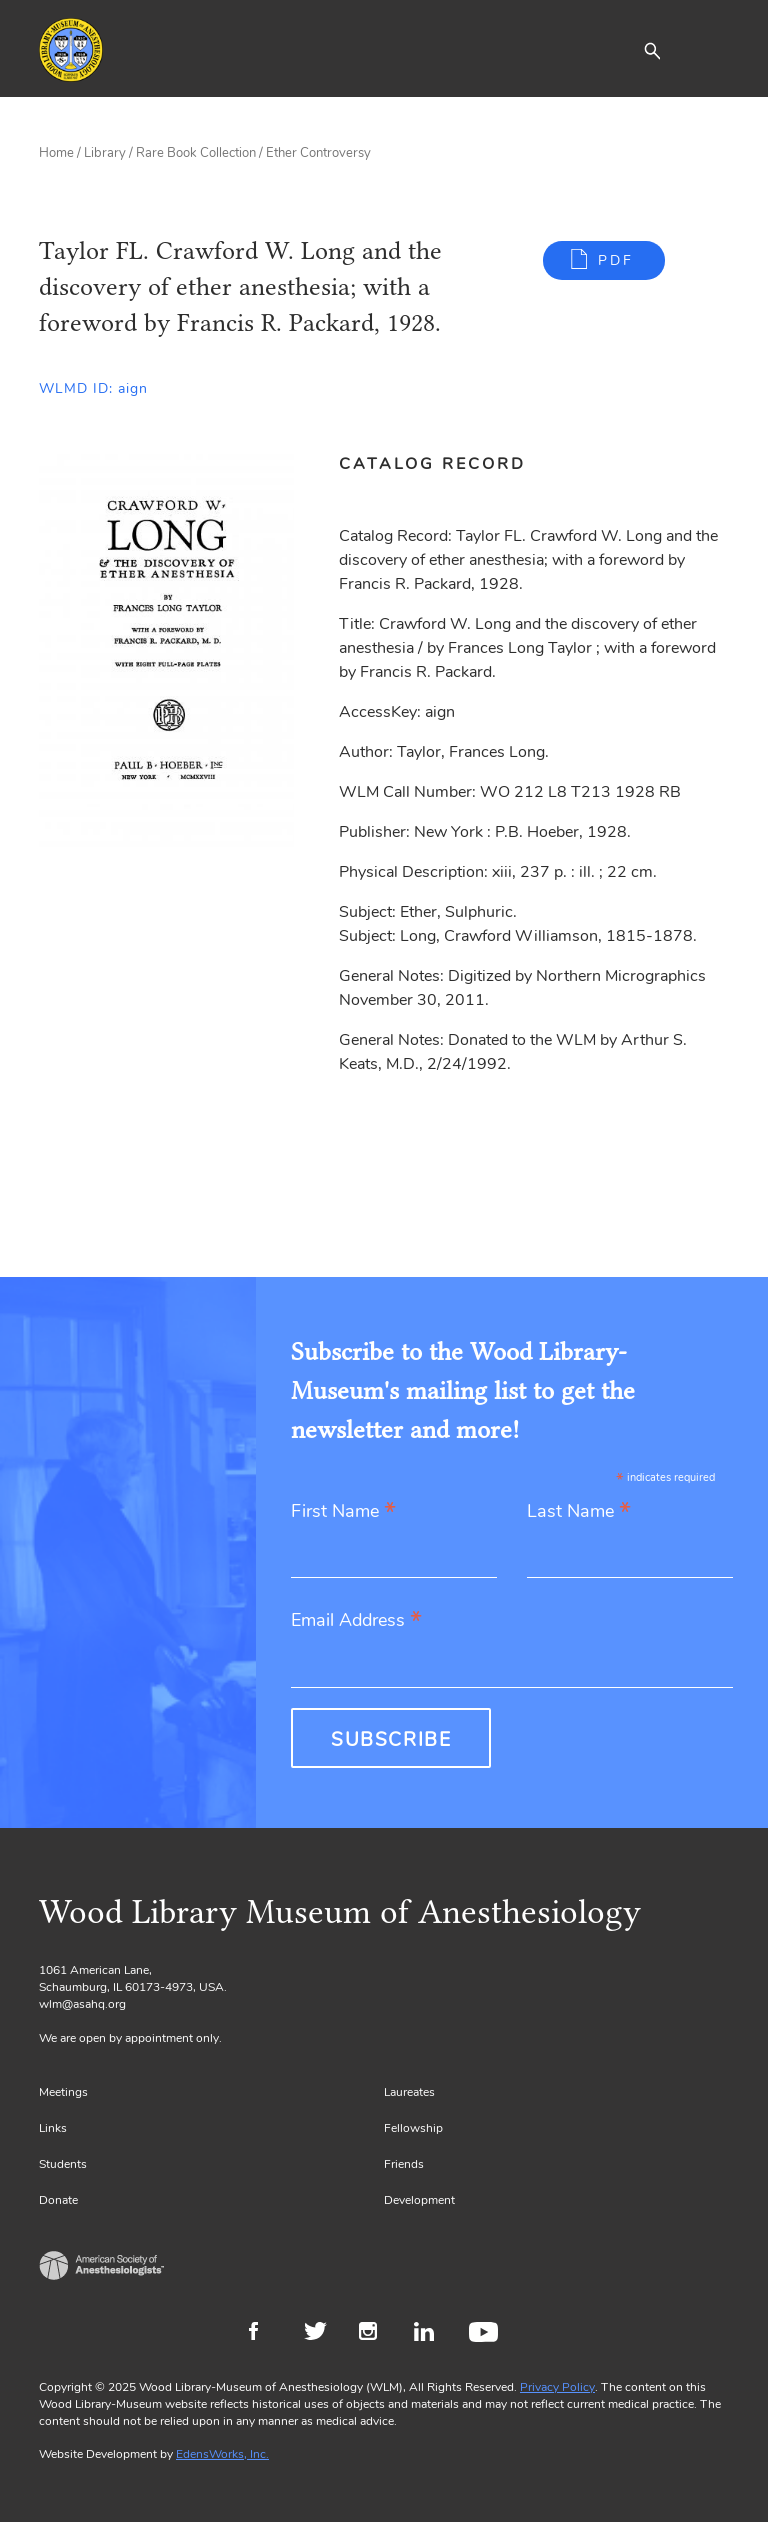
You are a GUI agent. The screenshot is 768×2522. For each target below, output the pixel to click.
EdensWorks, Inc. (222, 2454)
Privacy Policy (557, 2387)
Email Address (356, 1621)
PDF (616, 260)
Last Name (579, 1512)
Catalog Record (432, 464)
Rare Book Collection (196, 153)
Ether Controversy (318, 153)
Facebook (266, 2334)
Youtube (486, 2334)
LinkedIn (431, 2334)
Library (105, 153)
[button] (652, 50)
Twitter (321, 2334)
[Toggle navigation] (714, 50)
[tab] (443, 464)
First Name (343, 1512)
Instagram (376, 2334)
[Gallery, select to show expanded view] (166, 650)
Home (56, 153)
